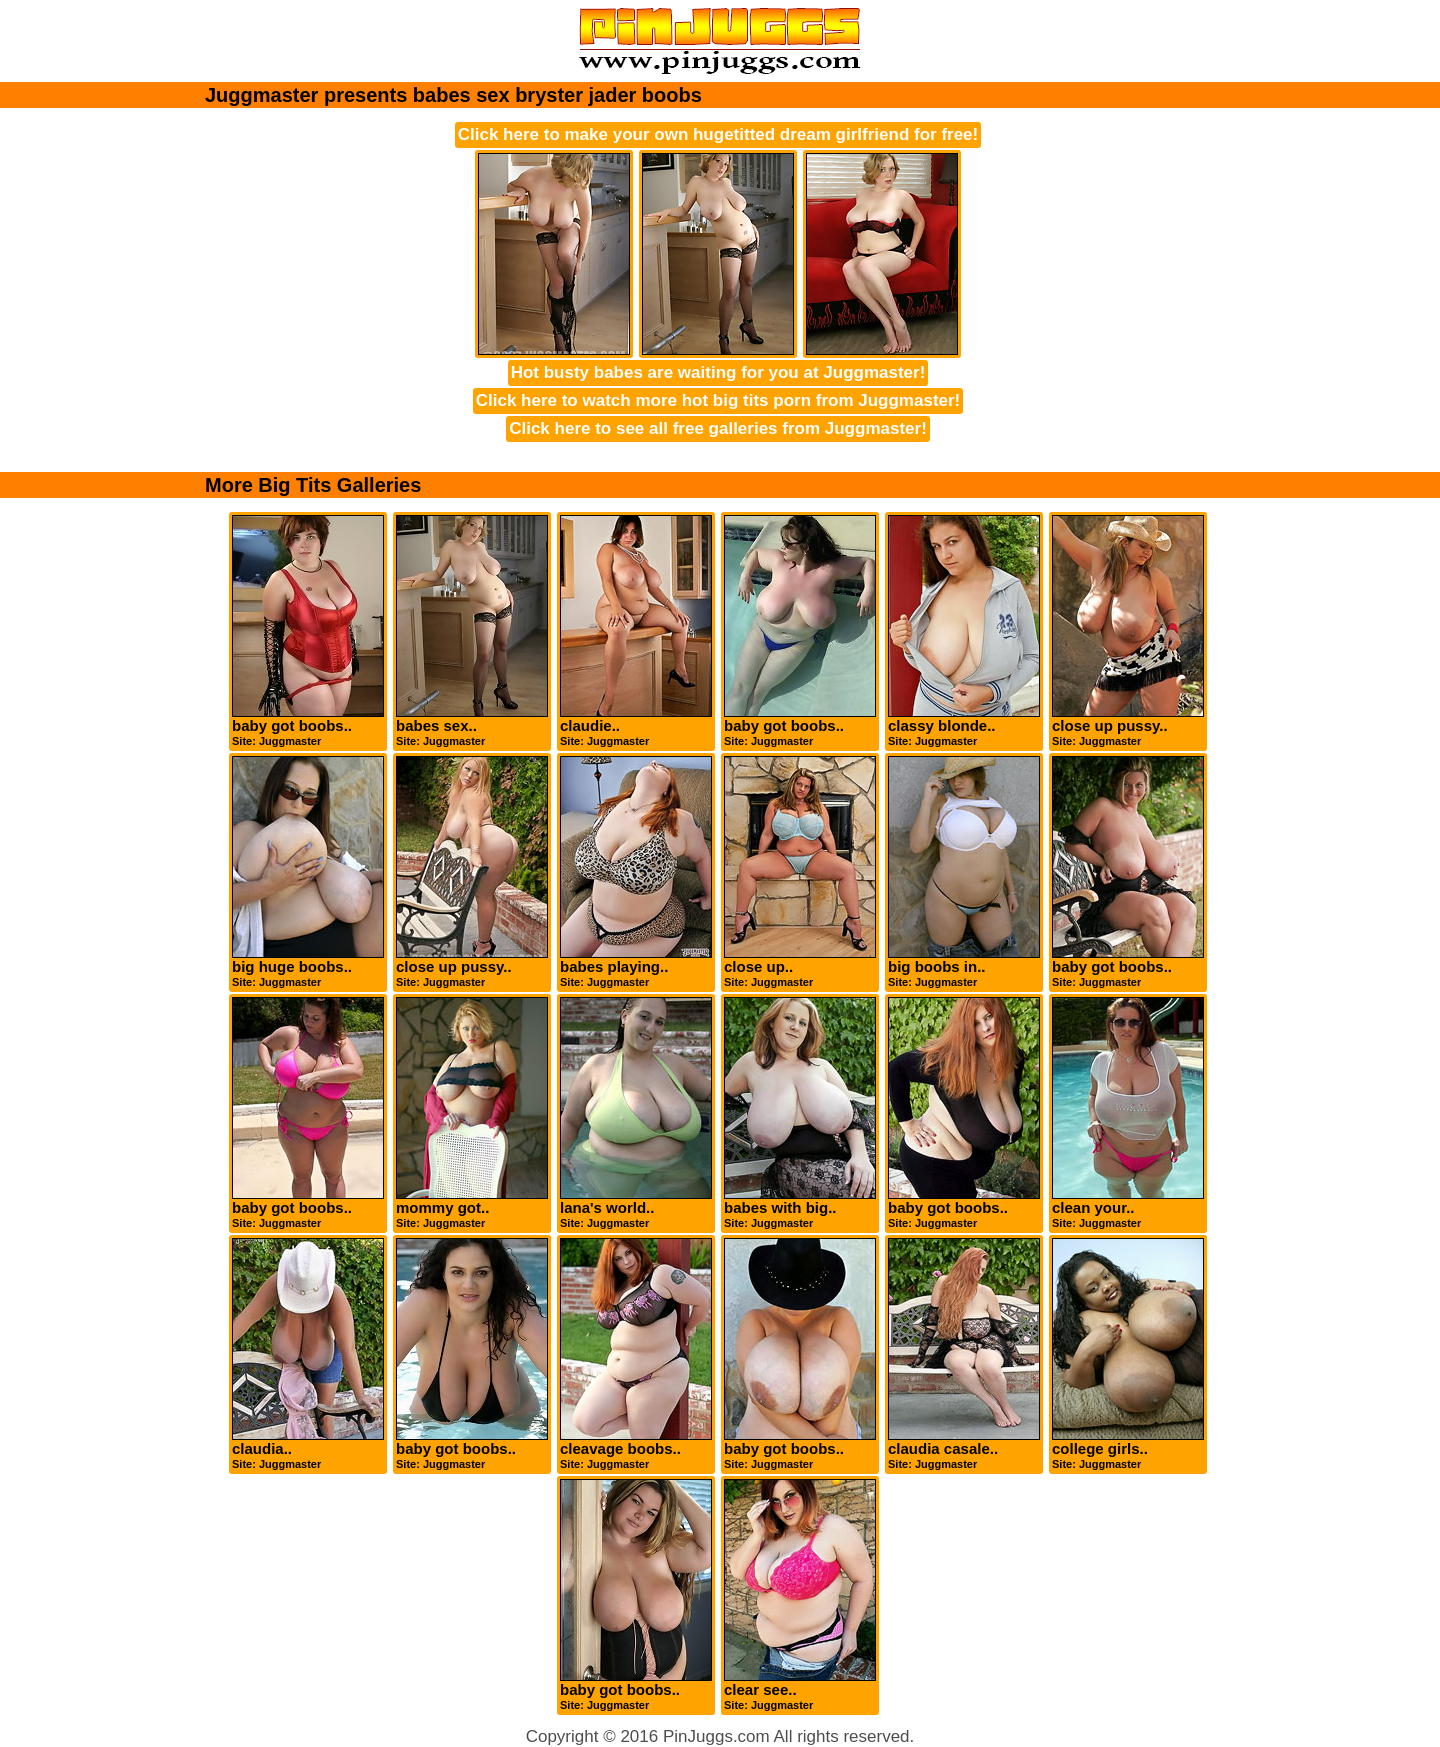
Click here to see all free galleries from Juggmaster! (718, 428)
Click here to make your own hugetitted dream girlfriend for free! (718, 134)
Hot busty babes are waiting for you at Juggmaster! (718, 372)
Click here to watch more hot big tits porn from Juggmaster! (718, 400)
